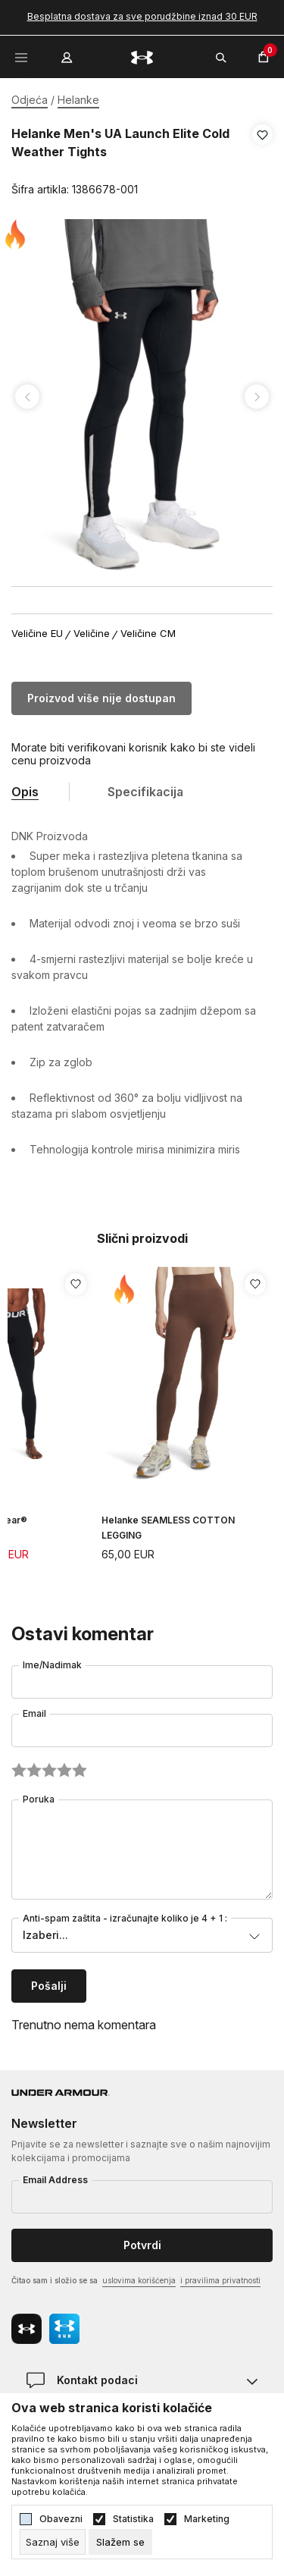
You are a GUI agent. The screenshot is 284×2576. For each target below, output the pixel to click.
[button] (262, 162)
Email (34, 1713)
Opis (25, 791)
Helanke (78, 99)
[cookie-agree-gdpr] (120, 2542)
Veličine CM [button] (148, 633)
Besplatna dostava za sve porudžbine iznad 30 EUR (142, 16)
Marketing (206, 2519)
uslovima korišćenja (139, 2280)
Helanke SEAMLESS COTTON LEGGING (168, 1527)
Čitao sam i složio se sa (136, 2281)
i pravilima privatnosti (220, 2280)
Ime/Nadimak (52, 1665)
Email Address (55, 2179)
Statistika (133, 2519)
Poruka (39, 1799)
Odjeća (29, 99)
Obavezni (61, 2519)
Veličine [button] (91, 633)
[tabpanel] (142, 397)
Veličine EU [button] (37, 633)
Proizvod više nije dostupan (101, 698)
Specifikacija (145, 791)
